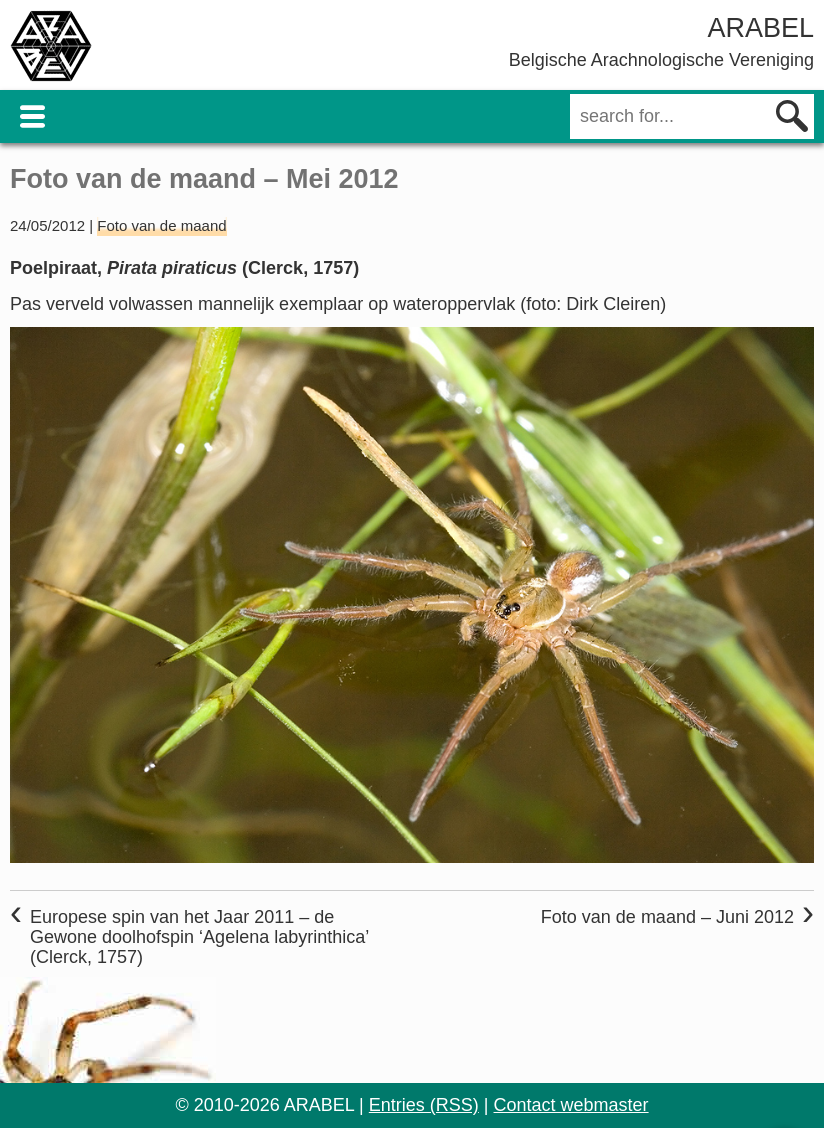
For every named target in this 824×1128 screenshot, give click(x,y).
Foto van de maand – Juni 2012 (667, 917)
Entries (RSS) (424, 1105)
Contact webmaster (571, 1105)
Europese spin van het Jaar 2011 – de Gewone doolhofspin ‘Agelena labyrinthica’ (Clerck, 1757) (199, 937)
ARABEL (760, 28)
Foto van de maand (161, 225)
